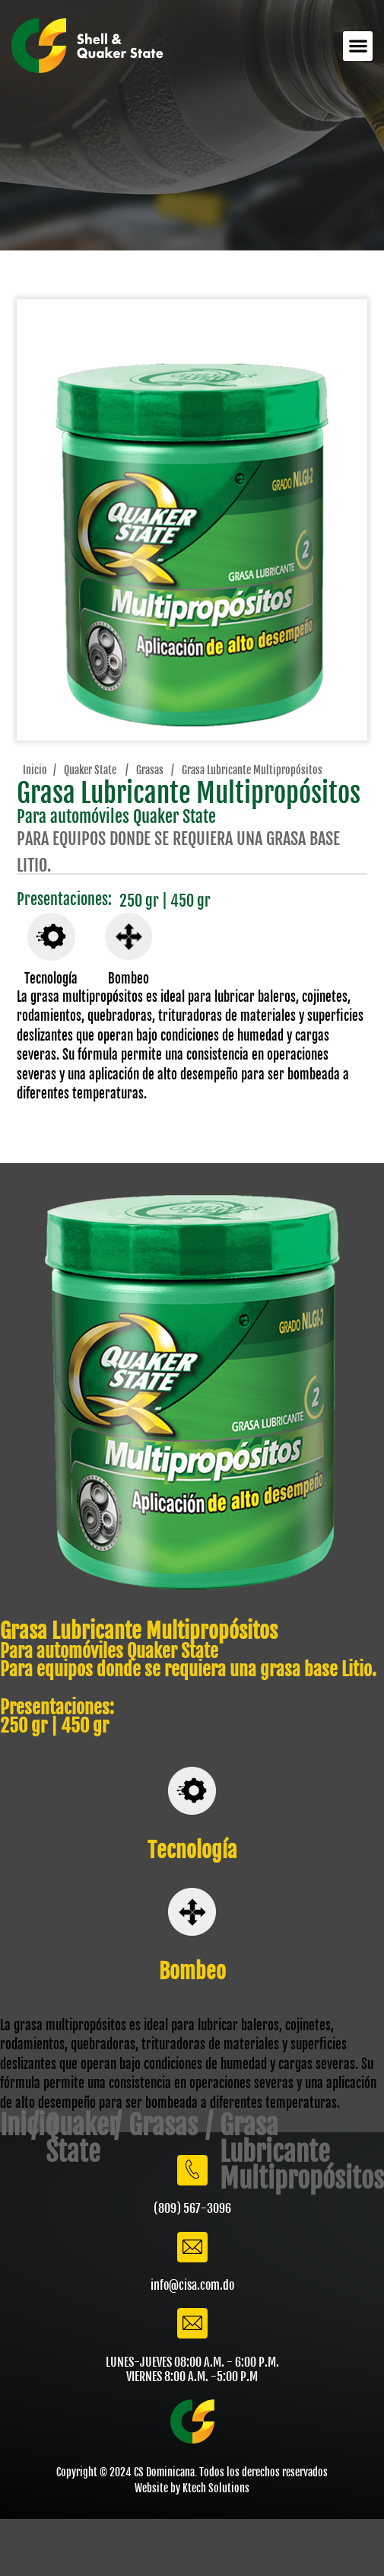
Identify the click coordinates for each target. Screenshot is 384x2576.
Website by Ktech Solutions (192, 2488)
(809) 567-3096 (192, 2208)
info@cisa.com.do (192, 2285)
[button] (358, 46)
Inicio (34, 770)
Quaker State (90, 770)
